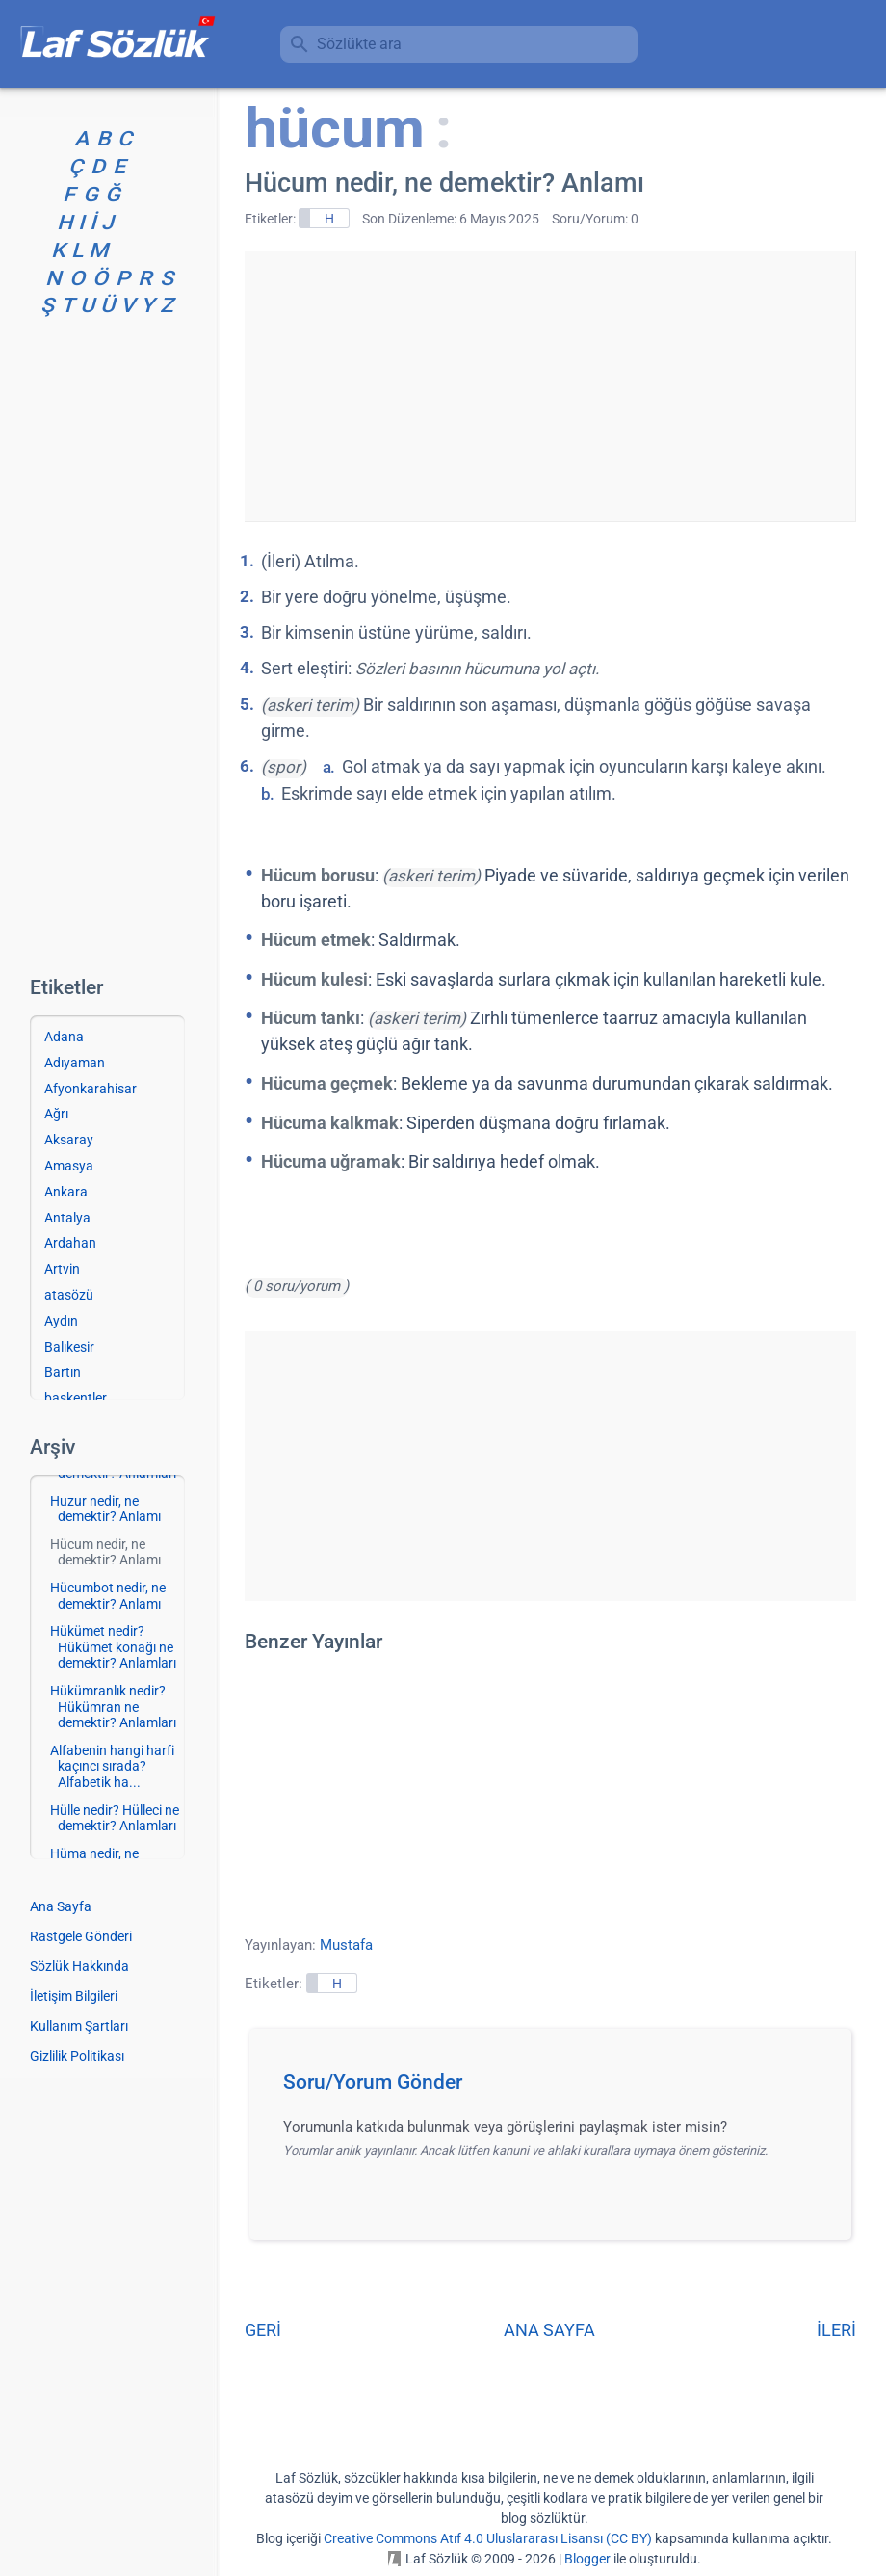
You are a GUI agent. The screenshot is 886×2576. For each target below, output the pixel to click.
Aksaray (68, 1139)
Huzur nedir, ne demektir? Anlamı (105, 1509)
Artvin (62, 1268)
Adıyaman (74, 1062)
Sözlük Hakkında (79, 1966)
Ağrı (56, 1113)
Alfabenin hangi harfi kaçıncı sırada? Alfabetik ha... (112, 1767)
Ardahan (70, 1242)
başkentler (75, 1398)
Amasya (68, 1165)
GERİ (263, 2330)
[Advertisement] (550, 386)
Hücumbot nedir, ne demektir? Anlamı (108, 1596)
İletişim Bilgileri (73, 1996)
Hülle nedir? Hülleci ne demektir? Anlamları (114, 1818)
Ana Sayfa (60, 1906)
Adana (64, 1036)
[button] (557, 2087)
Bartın (62, 1372)
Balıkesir (69, 1346)
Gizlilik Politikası (77, 2055)
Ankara (66, 1191)
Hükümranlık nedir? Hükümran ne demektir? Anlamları (113, 1707)
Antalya (67, 1217)
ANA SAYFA (549, 2330)
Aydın (61, 1320)
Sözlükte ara (359, 44)
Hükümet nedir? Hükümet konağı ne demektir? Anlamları (113, 1647)
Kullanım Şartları (79, 2026)
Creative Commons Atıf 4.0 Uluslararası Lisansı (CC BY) (488, 2538)
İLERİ (836, 2330)
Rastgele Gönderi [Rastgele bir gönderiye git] (81, 1936)
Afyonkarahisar (90, 1088)
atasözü (68, 1294)
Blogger (587, 2558)
